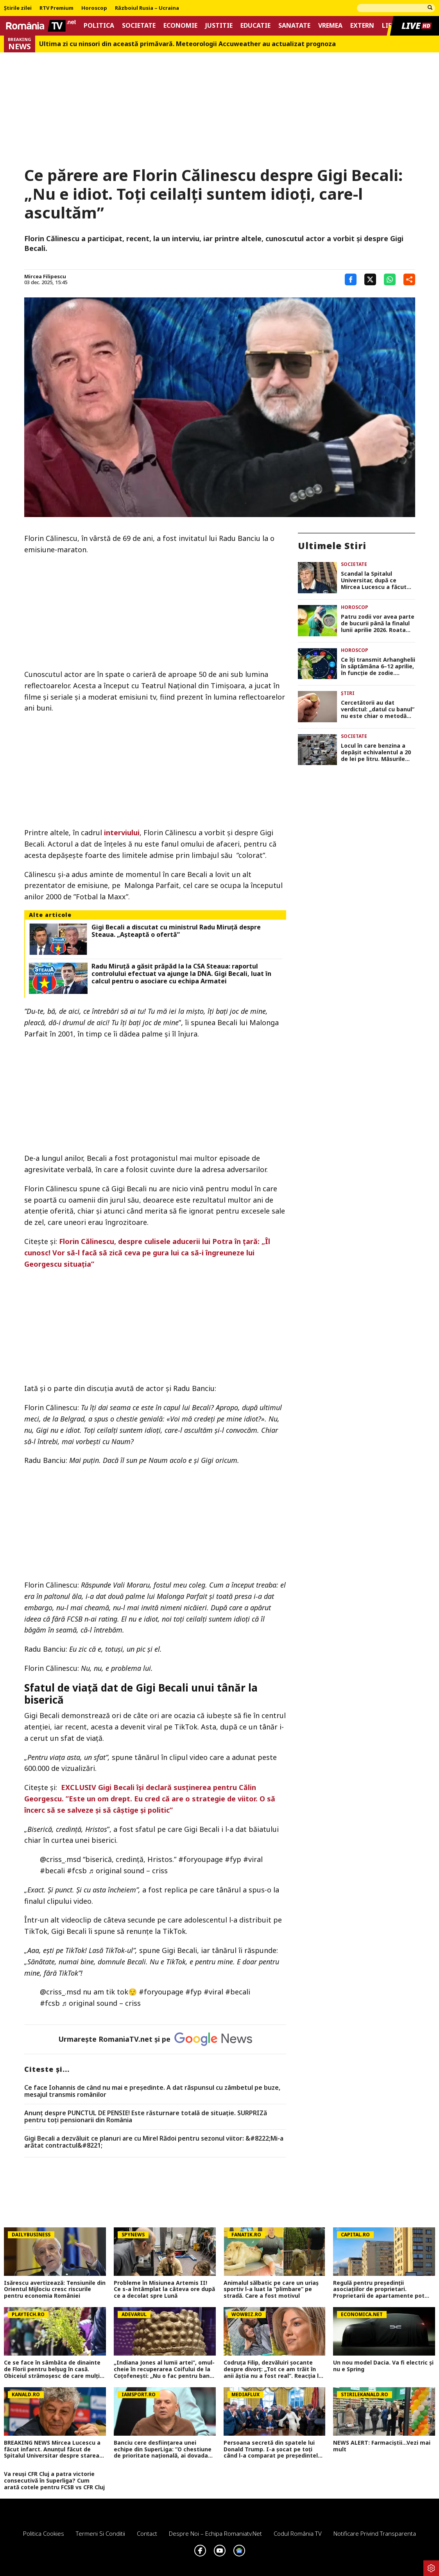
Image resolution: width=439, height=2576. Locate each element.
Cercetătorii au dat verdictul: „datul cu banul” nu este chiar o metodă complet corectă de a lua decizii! (377, 709)
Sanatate (294, 25)
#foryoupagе (200, 1859)
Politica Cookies (43, 2533)
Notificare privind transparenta (374, 2533)
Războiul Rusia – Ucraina (147, 8)
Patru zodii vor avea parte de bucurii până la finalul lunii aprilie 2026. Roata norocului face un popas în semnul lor (377, 623)
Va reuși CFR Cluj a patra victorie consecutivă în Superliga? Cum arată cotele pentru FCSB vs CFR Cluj (54, 2480)
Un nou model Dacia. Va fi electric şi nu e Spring (383, 2366)
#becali (52, 1870)
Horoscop (94, 8)
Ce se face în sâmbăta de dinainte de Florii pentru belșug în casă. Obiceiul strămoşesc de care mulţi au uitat (52, 2369)
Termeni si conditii (100, 2533)
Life (388, 25)
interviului (122, 832)
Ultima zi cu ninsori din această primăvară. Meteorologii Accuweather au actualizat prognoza (187, 44)
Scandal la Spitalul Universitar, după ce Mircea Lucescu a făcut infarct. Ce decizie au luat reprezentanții (377, 580)
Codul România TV (298, 2533)
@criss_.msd (60, 1859)
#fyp (233, 1859)
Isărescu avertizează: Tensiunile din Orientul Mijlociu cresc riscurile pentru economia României (55, 2289)
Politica (99, 25)
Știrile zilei (18, 8)
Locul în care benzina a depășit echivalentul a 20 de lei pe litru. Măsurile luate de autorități (376, 752)
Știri (348, 693)
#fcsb (77, 1870)
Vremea (330, 25)
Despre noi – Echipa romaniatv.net (215, 2533)
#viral (253, 1859)
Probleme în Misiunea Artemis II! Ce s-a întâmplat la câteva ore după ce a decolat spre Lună (164, 2289)
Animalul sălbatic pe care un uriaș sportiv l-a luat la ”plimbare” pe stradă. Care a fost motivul (271, 2289)
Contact (147, 2533)
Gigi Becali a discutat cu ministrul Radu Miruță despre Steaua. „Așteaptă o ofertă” (176, 931)
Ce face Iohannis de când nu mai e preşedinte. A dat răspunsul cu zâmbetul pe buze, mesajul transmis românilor (152, 2091)
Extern (362, 25)
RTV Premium (56, 8)
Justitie (219, 25)
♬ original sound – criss (128, 1870)
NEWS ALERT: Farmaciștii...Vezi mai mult (381, 2446)
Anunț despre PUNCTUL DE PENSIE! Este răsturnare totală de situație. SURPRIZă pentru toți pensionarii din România (145, 2116)
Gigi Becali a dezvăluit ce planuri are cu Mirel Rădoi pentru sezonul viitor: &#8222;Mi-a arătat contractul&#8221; (153, 2142)
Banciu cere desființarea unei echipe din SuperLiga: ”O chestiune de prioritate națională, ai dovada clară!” (162, 2449)
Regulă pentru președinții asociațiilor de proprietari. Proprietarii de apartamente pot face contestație (379, 2289)
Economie (180, 25)
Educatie (255, 25)
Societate (139, 25)
